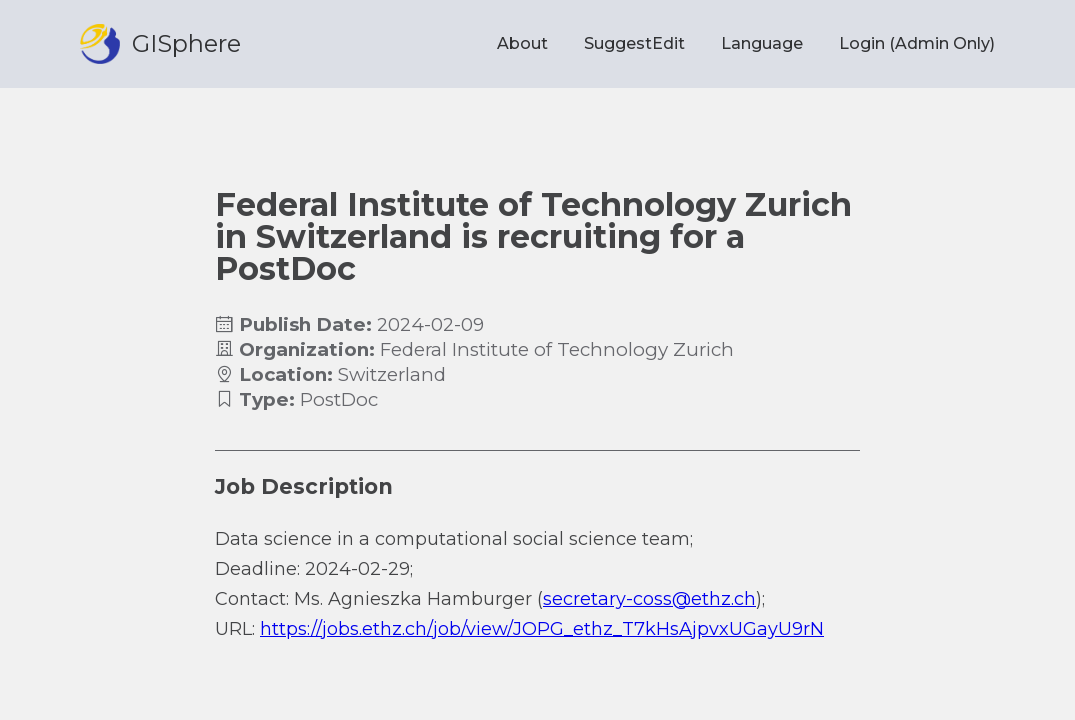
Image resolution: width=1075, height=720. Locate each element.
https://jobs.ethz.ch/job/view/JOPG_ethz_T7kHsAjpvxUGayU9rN (542, 629)
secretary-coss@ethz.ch (649, 599)
